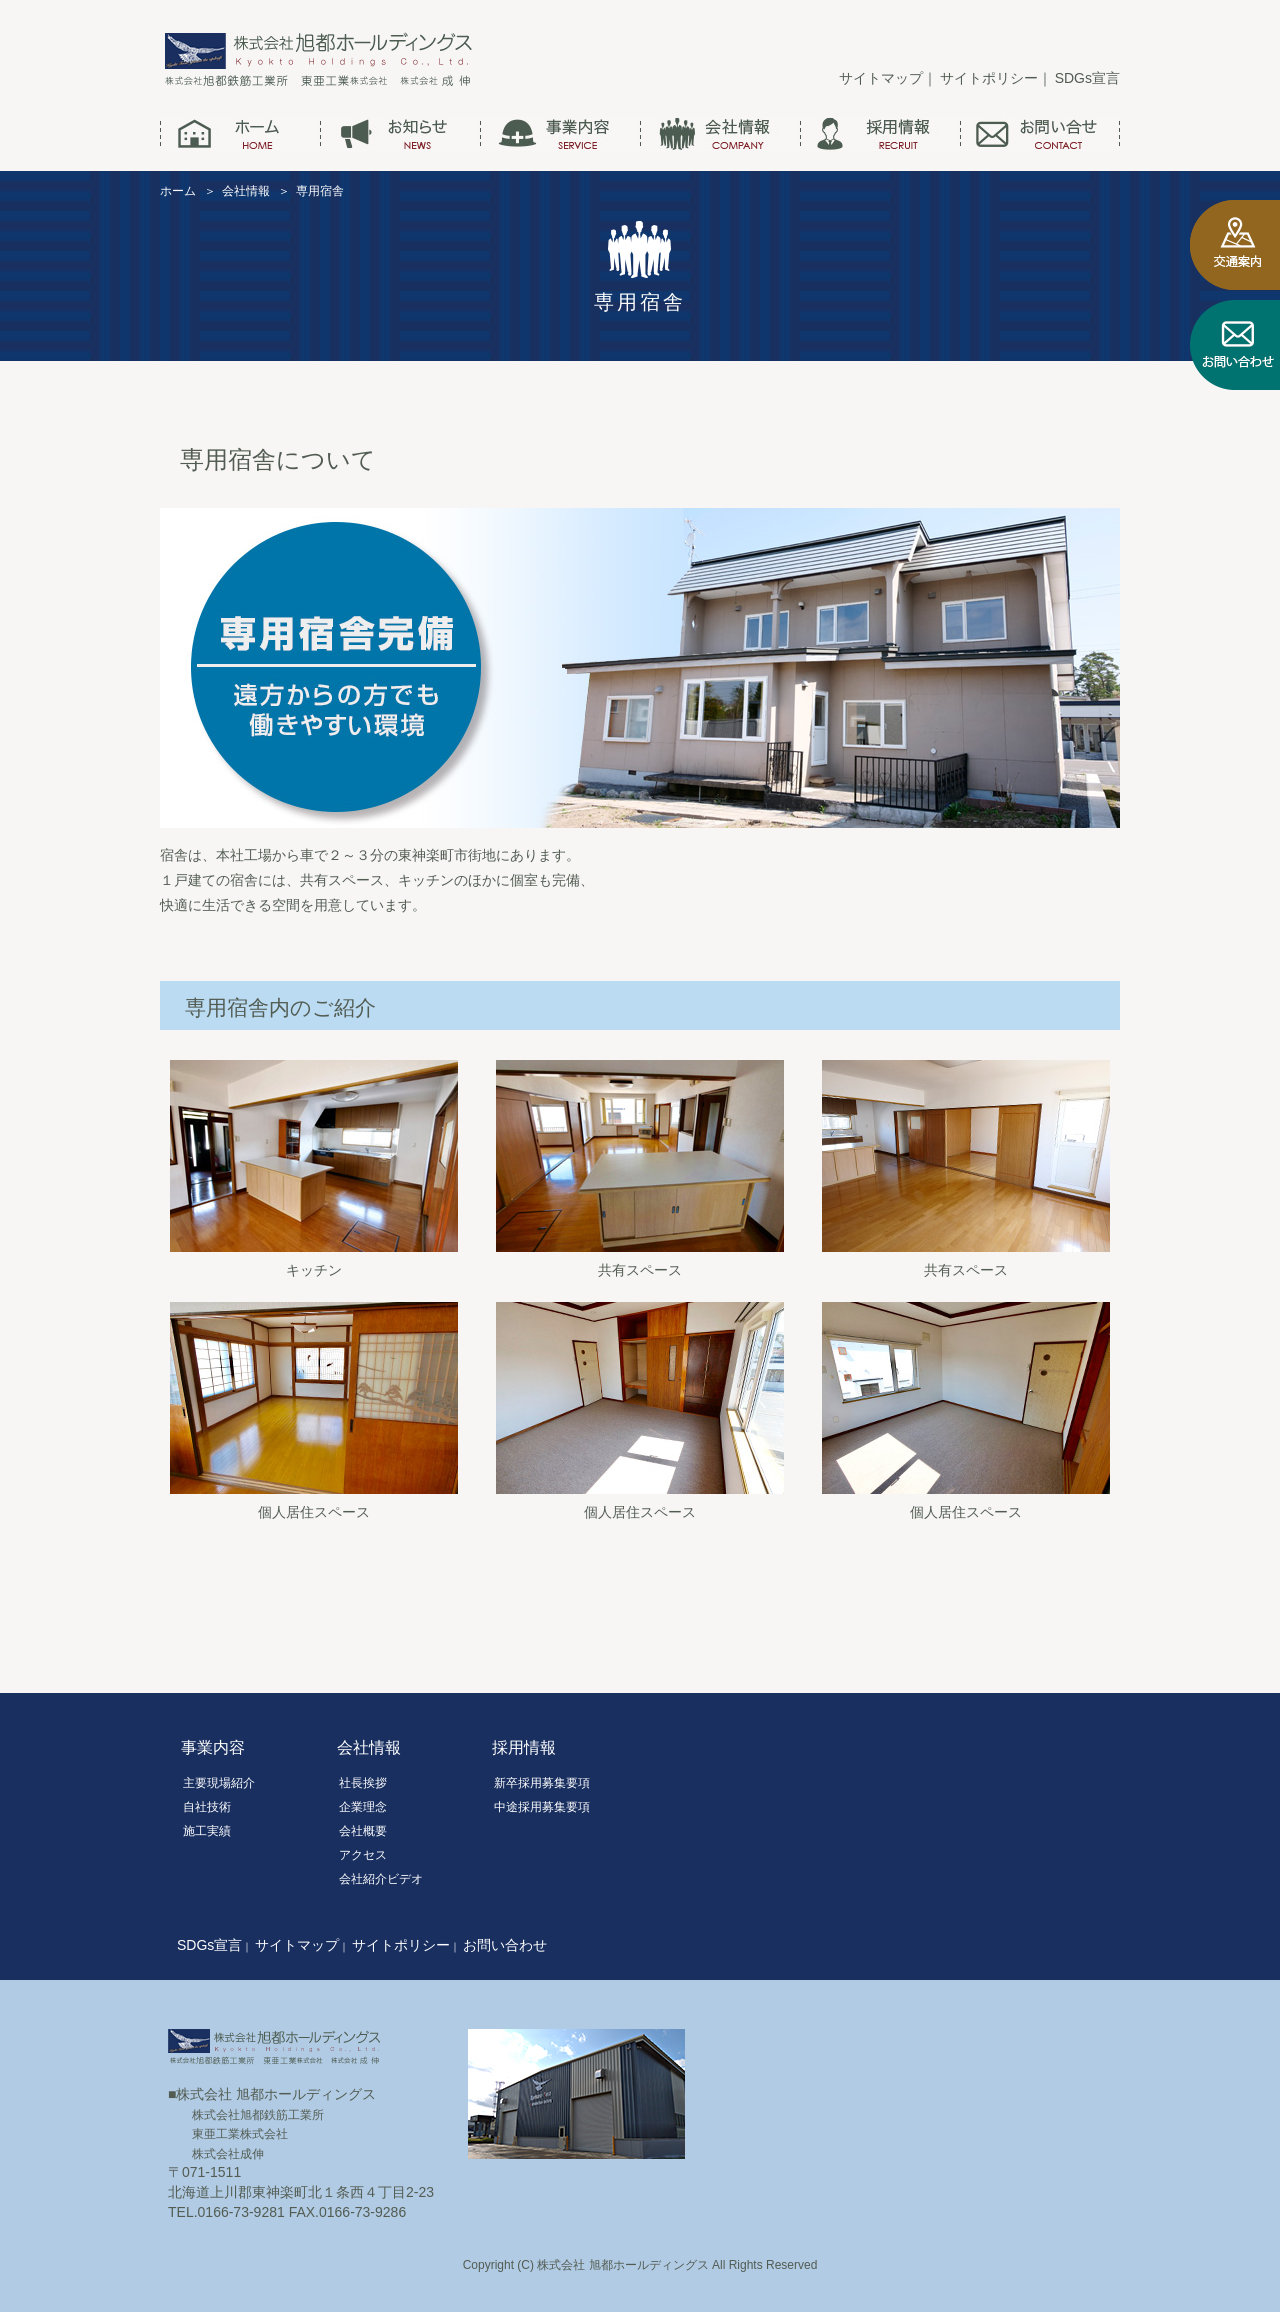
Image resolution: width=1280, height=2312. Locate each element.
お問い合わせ (505, 1945)
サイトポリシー (989, 78)
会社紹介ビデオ (381, 1879)
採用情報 (524, 1747)
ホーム (178, 191)
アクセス (363, 1855)
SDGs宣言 (1087, 78)
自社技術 (207, 1807)
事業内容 (213, 1747)
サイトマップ (881, 78)
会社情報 (246, 191)
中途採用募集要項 (542, 1807)
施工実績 (207, 1831)
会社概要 (363, 1831)
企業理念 (363, 1807)
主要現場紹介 (219, 1783)
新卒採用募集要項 (542, 1783)
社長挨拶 (363, 1783)
